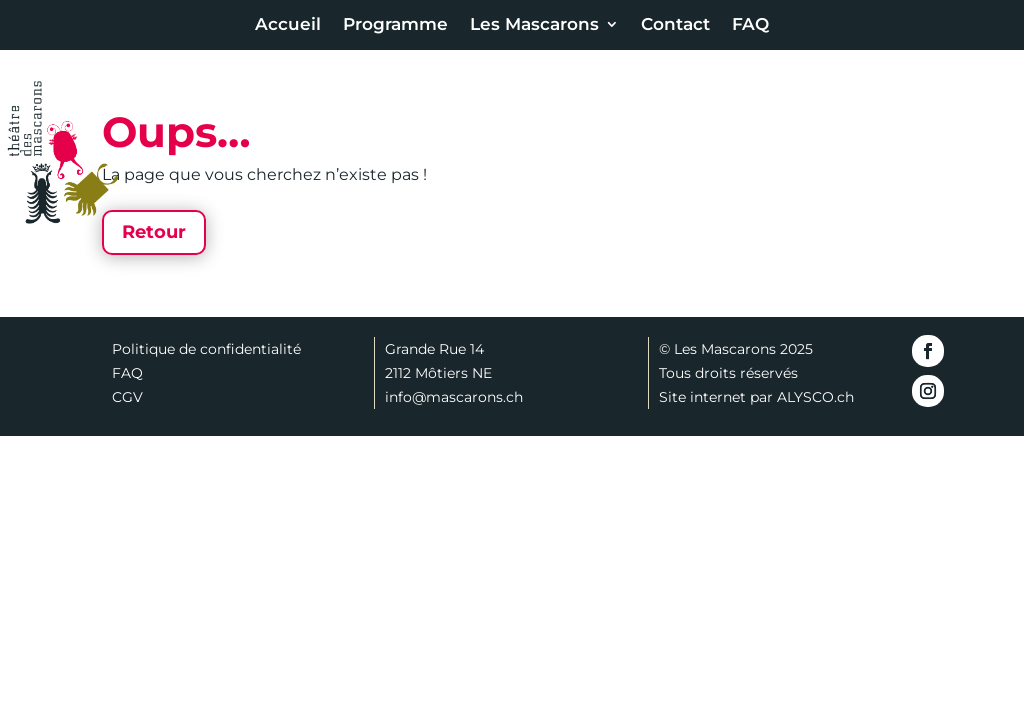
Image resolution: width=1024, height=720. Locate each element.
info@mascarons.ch (454, 397)
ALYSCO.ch (815, 397)
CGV (127, 397)
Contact (675, 25)
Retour (154, 232)
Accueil (288, 25)
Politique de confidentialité (206, 349)
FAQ (750, 25)
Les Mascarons (534, 25)
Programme (395, 25)
